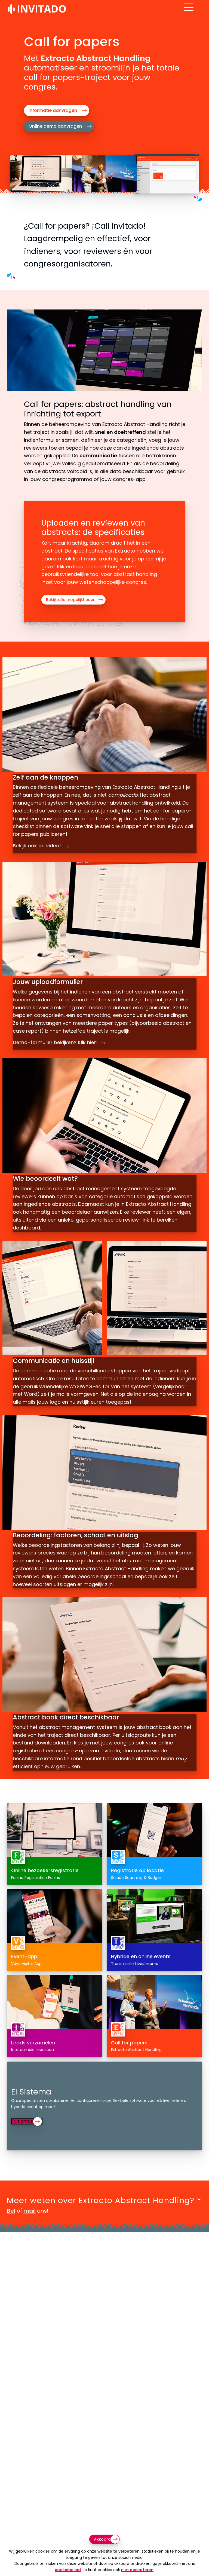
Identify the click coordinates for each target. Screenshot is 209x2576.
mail (29, 2226)
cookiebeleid (68, 2569)
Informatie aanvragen (53, 110)
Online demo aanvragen (55, 126)
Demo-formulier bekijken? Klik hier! (60, 1046)
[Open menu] (197, 11)
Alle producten (30, 2137)
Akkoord (102, 2539)
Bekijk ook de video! (42, 841)
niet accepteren (137, 2569)
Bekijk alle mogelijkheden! (71, 599)
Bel (11, 2226)
